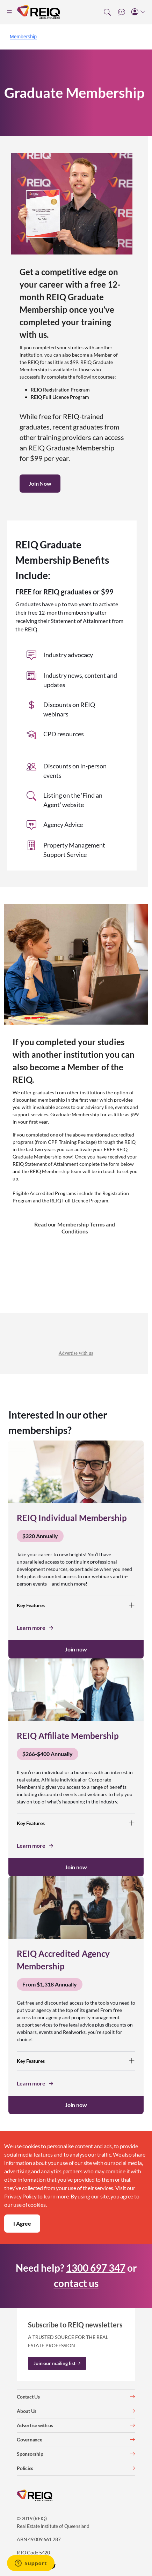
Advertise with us (76, 1353)
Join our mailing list (57, 2363)
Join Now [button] (40, 483)
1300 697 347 (95, 2268)
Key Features (76, 1605)
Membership (23, 36)
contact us (76, 2283)
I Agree (22, 2223)
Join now (76, 1649)
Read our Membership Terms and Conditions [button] (74, 1227)
